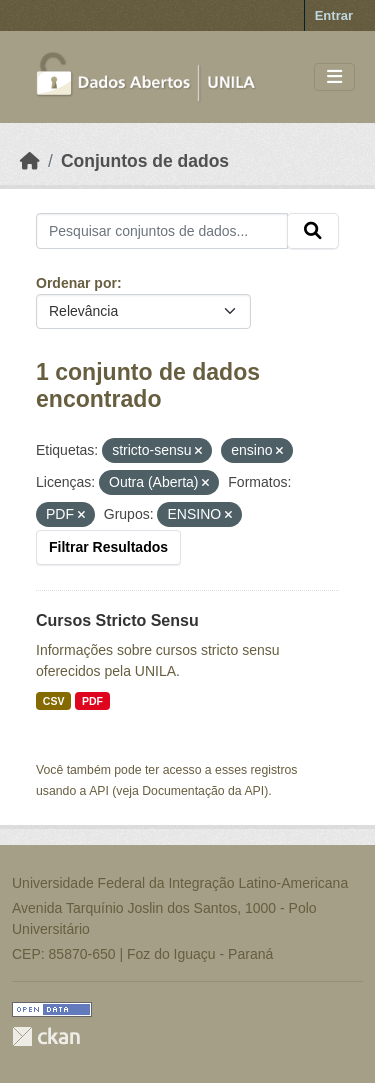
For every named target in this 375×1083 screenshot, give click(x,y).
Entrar (334, 15)
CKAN (46, 1036)
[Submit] (313, 231)
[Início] (30, 161)
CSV (54, 701)
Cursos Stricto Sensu (117, 620)
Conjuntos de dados (145, 161)
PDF (92, 701)
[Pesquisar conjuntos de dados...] (162, 231)
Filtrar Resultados (108, 547)
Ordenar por (76, 283)
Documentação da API (203, 791)
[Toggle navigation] (334, 77)
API (99, 791)
